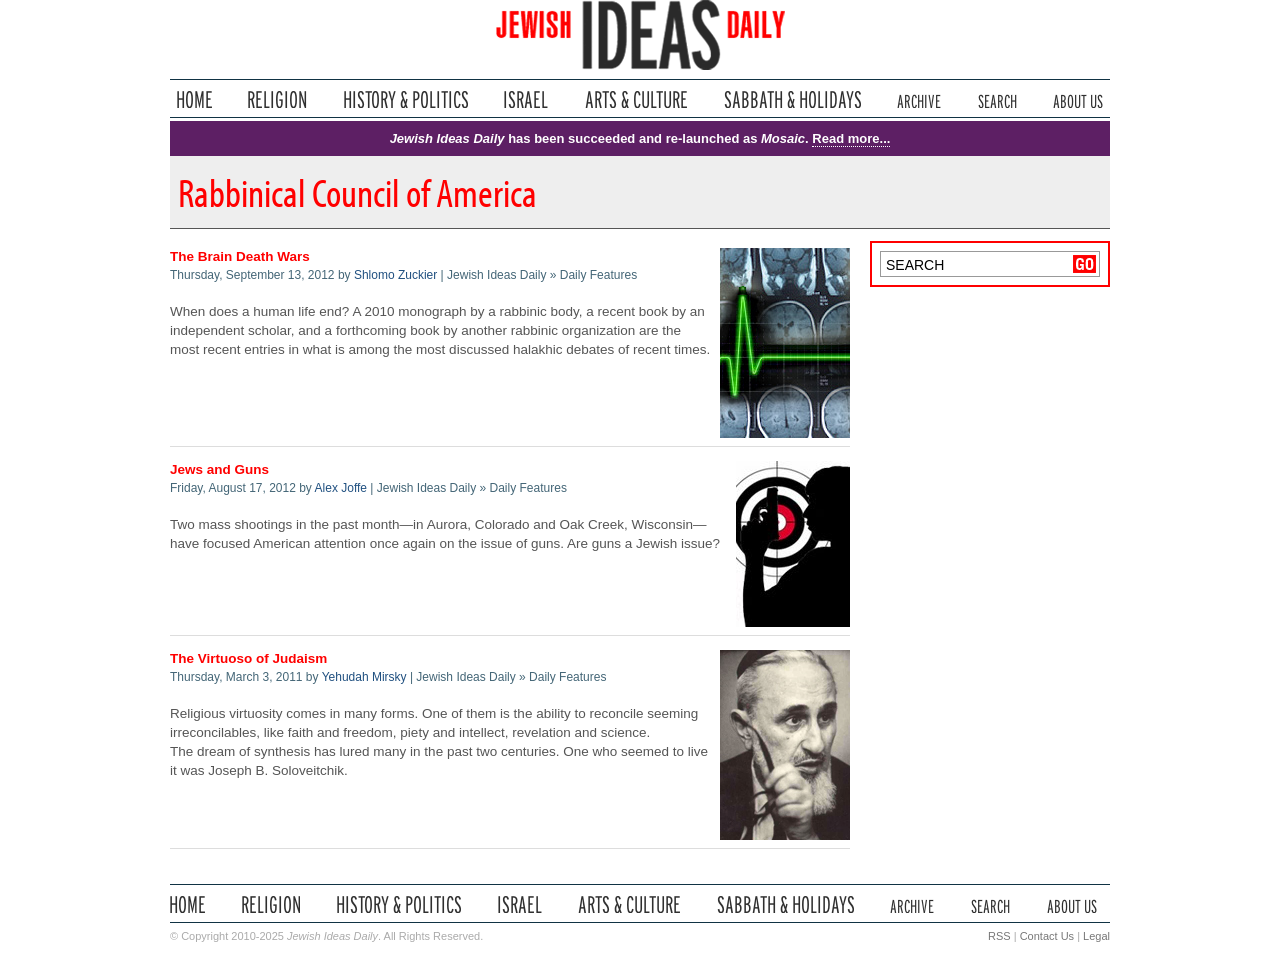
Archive (919, 99)
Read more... (851, 138)
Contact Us (1047, 936)
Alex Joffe (341, 488)
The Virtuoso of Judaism (248, 658)
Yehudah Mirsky (364, 677)
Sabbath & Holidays (792, 99)
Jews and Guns (219, 469)
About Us (1078, 99)
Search (997, 99)
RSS (999, 936)
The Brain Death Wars (240, 256)
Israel (526, 99)
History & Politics (406, 99)
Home (194, 99)
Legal (1096, 936)
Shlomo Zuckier (395, 275)
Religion (277, 99)
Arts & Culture (636, 99)
